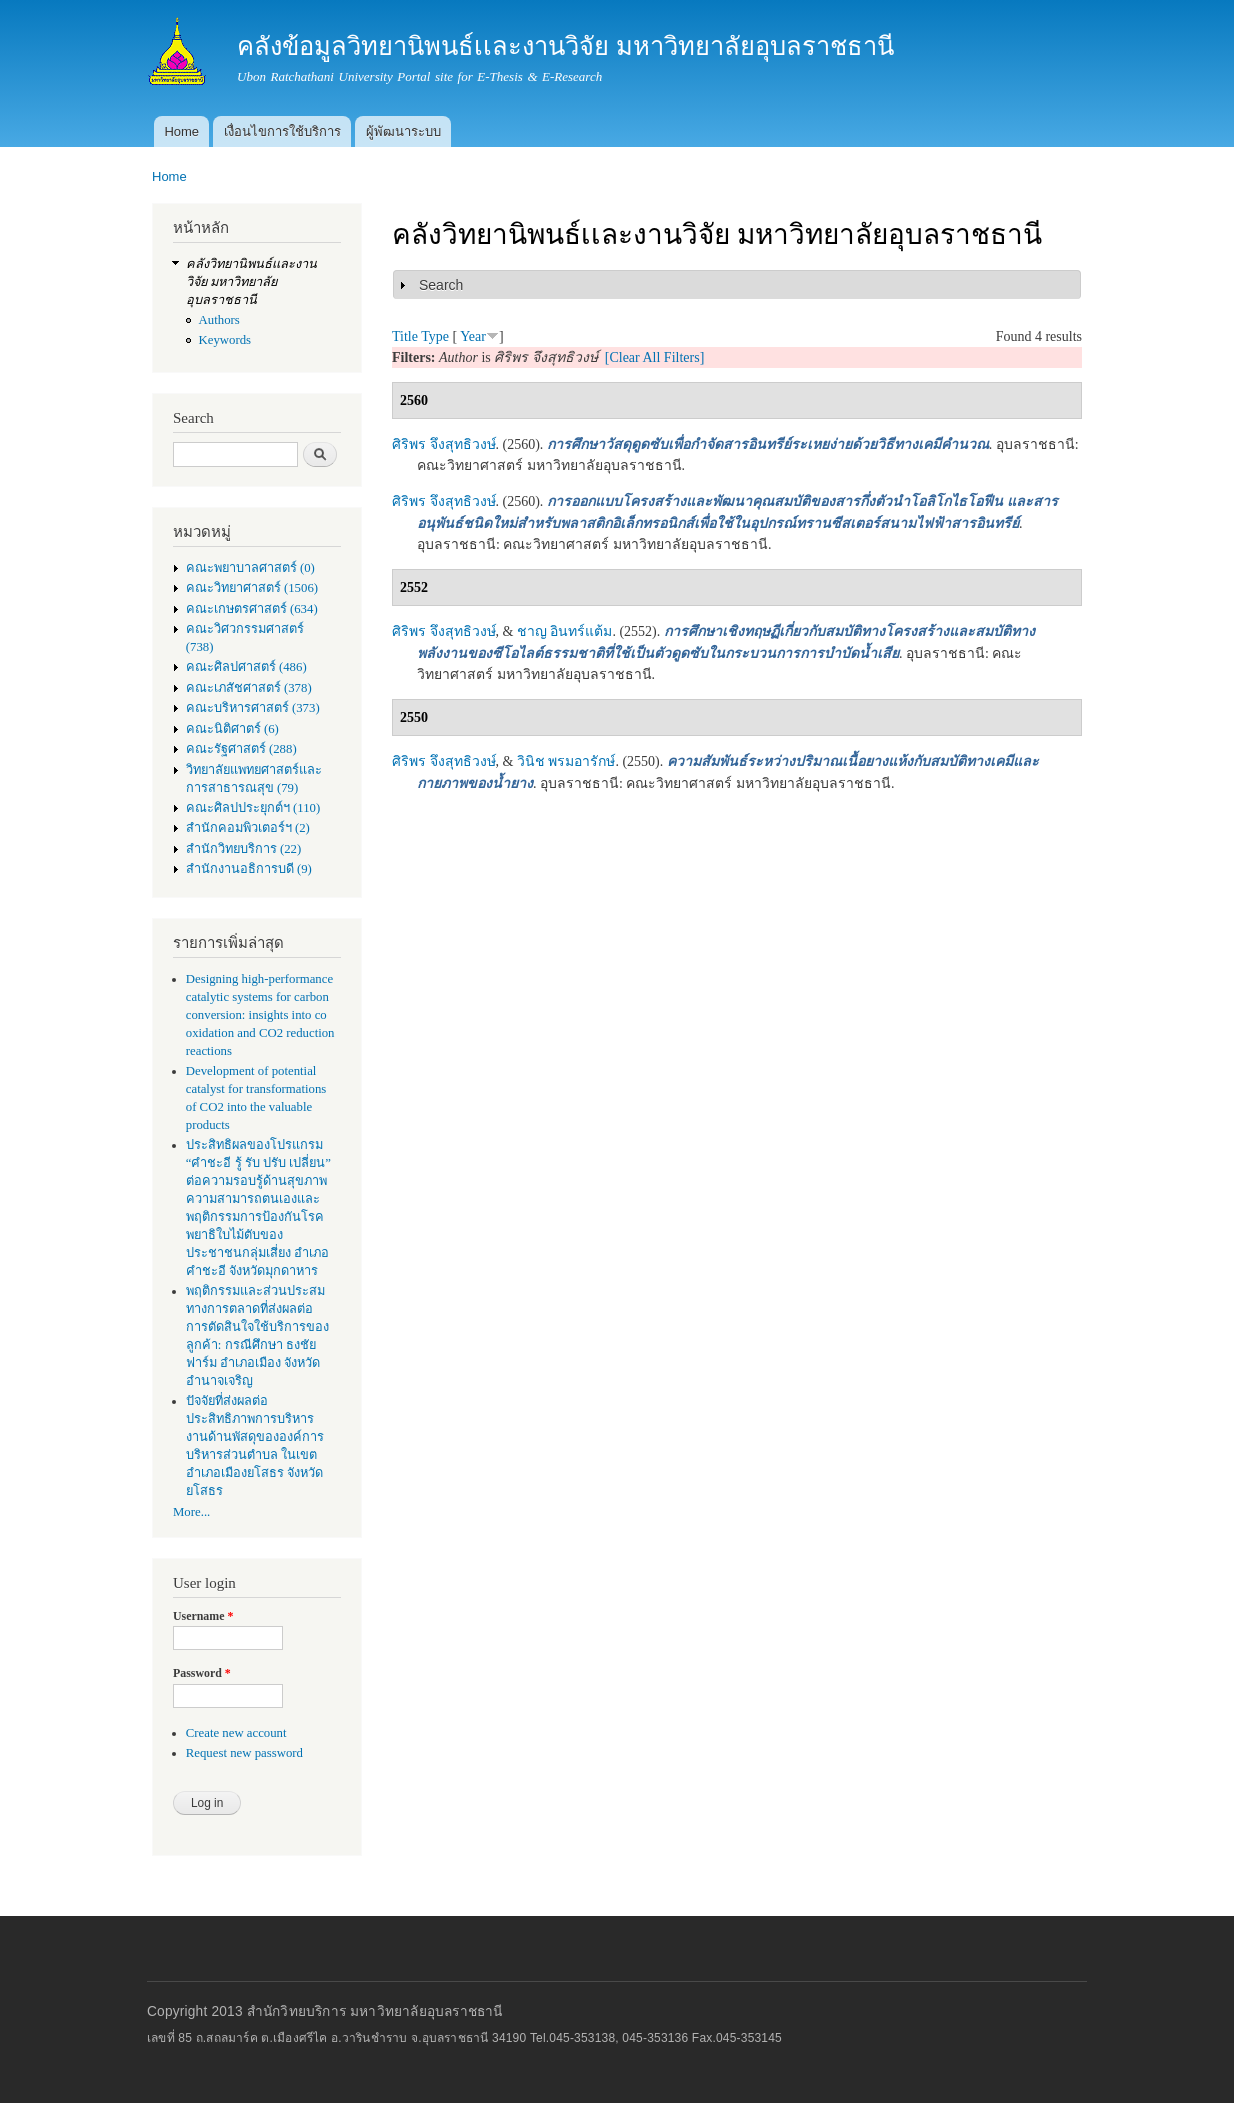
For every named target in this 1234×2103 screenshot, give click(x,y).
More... (191, 1512)
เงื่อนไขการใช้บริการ (282, 131)
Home (181, 131)
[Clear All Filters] (655, 357)
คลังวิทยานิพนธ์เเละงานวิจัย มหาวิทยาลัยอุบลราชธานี (251, 282)
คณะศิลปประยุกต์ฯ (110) (253, 808)
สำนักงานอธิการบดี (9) (249, 869)
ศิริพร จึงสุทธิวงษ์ (444, 444)
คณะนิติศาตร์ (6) (232, 729)
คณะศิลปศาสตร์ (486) (246, 667)
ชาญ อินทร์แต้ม (565, 631)
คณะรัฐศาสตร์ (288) (241, 749)
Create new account (236, 1733)
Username (203, 1616)
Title (405, 336)
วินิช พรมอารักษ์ (566, 761)
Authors (219, 320)
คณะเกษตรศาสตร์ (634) (252, 609)
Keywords (225, 340)
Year (473, 336)
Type (435, 336)
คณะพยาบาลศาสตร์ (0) (250, 568)
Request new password (244, 1753)
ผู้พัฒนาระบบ (403, 131)
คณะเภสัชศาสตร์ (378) (249, 688)
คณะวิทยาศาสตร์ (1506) (252, 588)
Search (441, 285)
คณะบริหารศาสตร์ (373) (253, 708)
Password (202, 1673)
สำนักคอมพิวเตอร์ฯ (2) (248, 828)
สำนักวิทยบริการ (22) (244, 849)
